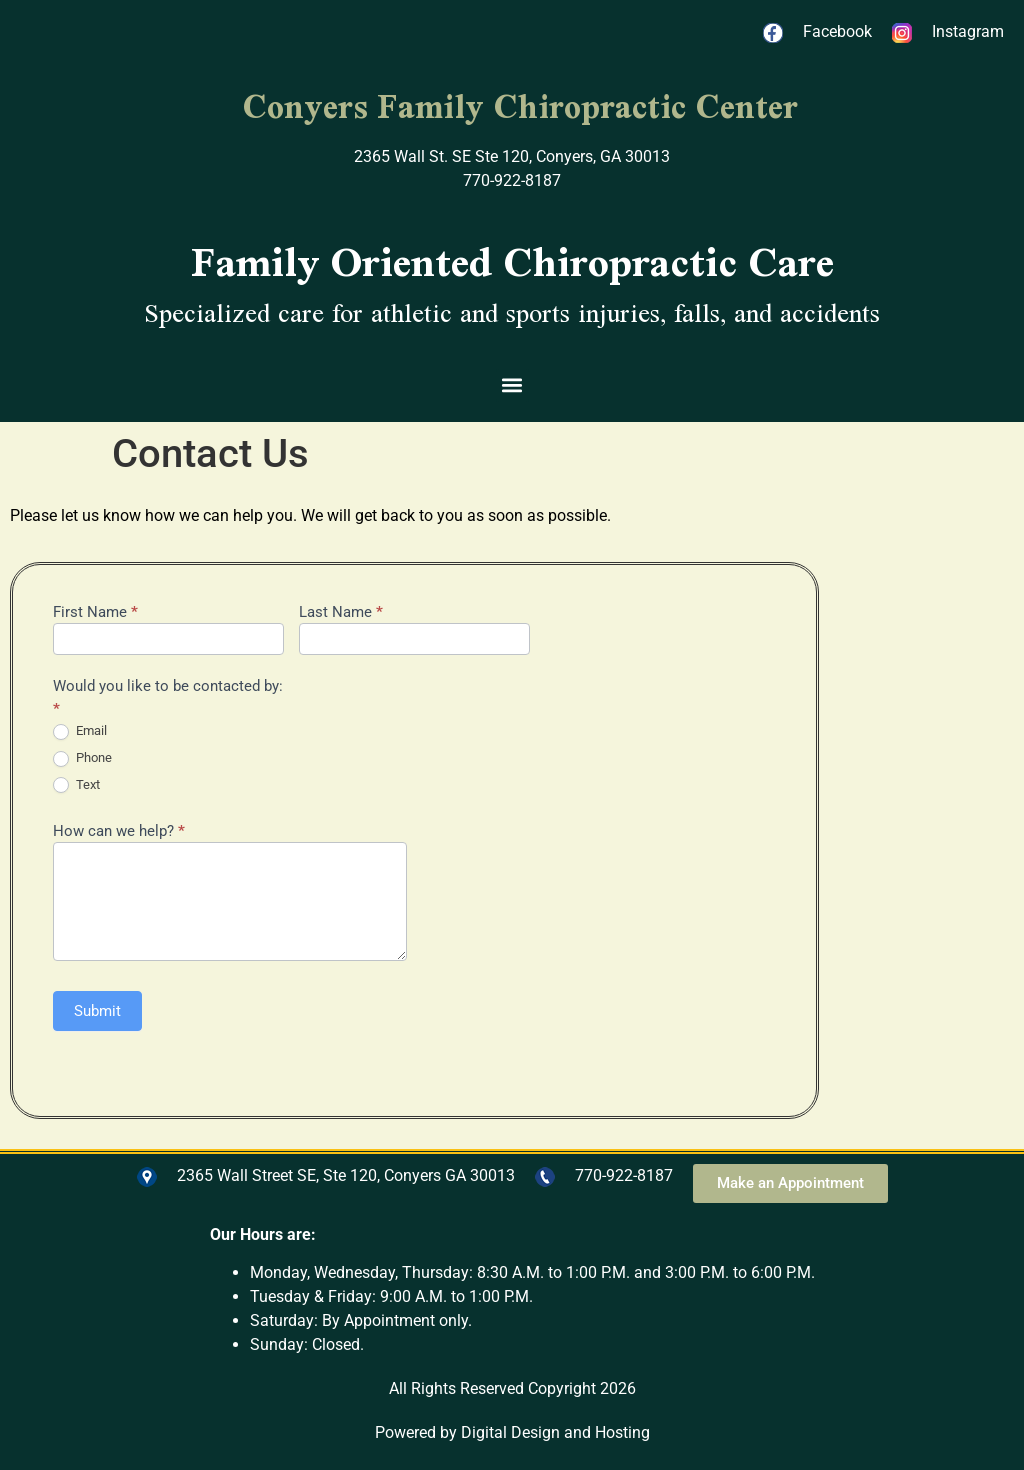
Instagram (968, 31)
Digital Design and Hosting (555, 1432)
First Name (95, 613)
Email (80, 731)
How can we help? (119, 832)
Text (76, 785)
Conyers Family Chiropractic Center (520, 106)
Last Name (341, 613)
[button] (512, 385)
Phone (82, 758)
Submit (97, 1011)
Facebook (837, 31)
